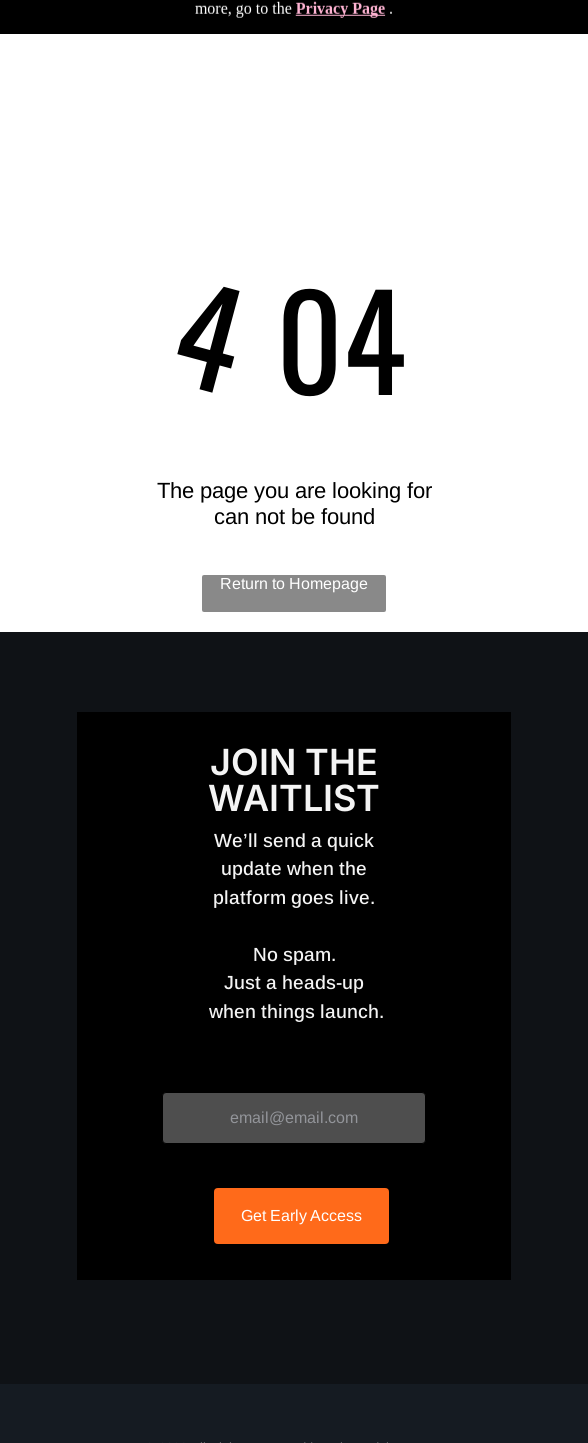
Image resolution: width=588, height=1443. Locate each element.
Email (182, 1074)
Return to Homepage (294, 583)
